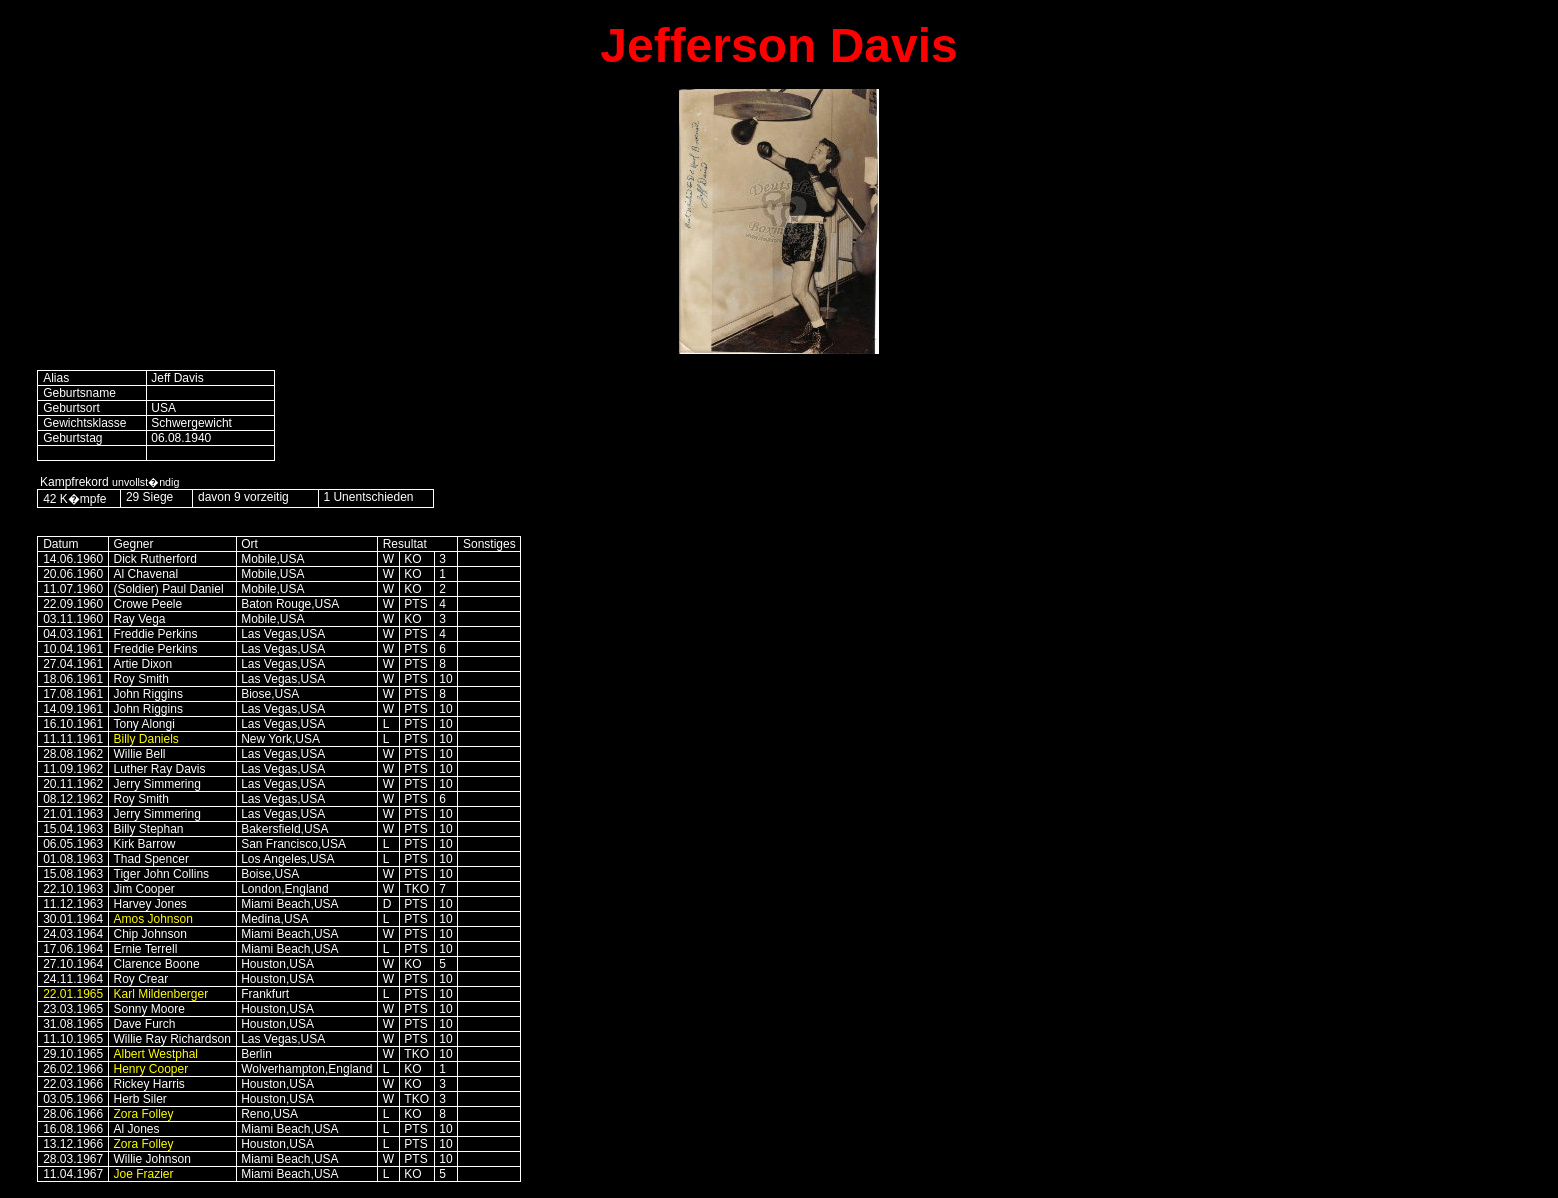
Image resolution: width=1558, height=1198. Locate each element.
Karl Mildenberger (161, 994)
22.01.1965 (73, 994)
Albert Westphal (156, 1054)
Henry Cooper (151, 1069)
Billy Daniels (146, 739)
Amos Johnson (153, 919)
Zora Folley (144, 1114)
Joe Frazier (144, 1174)
